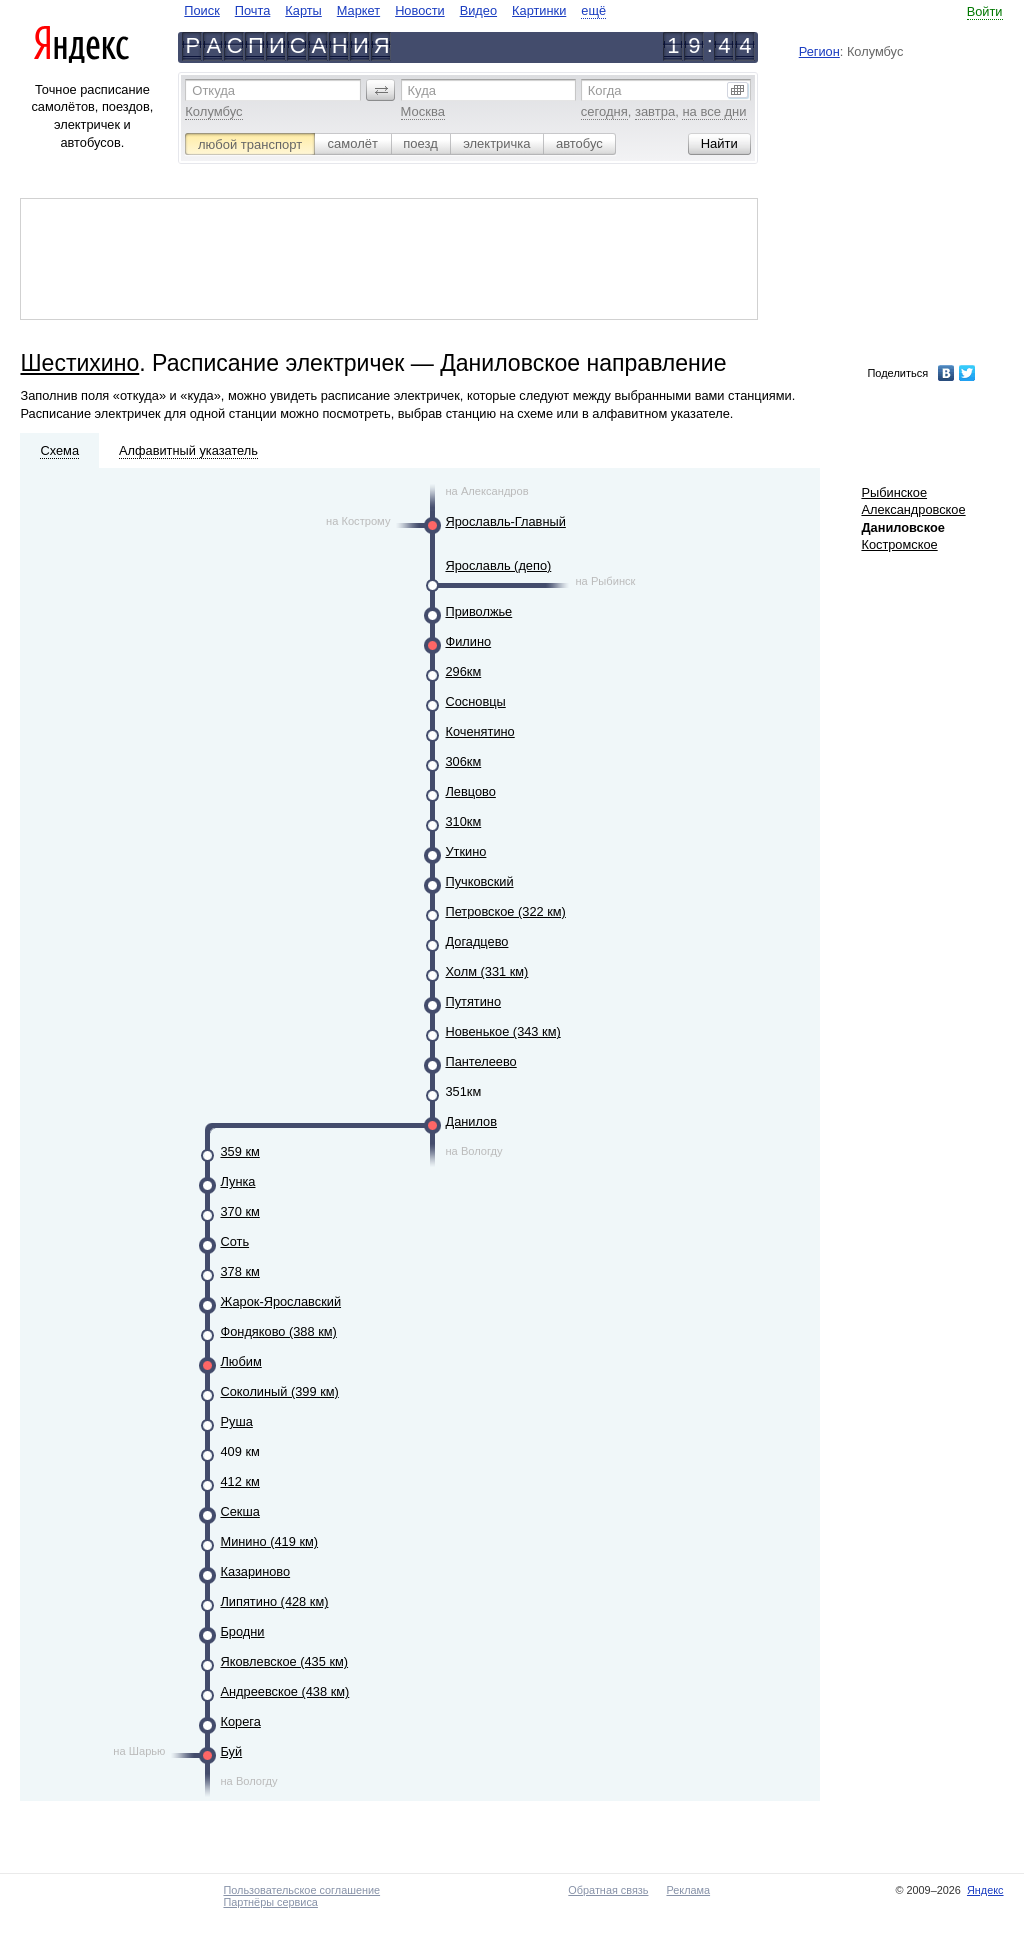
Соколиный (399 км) (279, 1391)
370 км (239, 1211)
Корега (240, 1721)
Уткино (465, 851)
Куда (422, 90)
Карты (303, 10)
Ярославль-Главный (505, 521)
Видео (478, 10)
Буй (231, 1751)
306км (463, 761)
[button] (381, 90)
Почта (253, 10)
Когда (605, 90)
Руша (236, 1421)
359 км (239, 1151)
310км (463, 821)
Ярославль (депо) (498, 565)
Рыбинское (894, 492)
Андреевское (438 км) (284, 1691)
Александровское (913, 509)
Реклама (688, 1890)
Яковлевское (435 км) (284, 1661)
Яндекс (985, 1890)
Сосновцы (475, 701)
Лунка (237, 1181)
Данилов (471, 1121)
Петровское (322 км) (505, 911)
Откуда (213, 90)
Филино (468, 641)
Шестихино (79, 363)
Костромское (899, 544)
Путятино (473, 1001)
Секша (239, 1511)
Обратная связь (608, 1890)
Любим (240, 1361)
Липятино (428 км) (274, 1601)
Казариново (255, 1571)
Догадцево (476, 941)
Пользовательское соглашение (301, 1890)
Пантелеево (480, 1061)
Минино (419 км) (269, 1541)
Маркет (358, 10)
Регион (819, 51)
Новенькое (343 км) (502, 1031)
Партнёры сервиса (270, 1902)
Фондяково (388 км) (278, 1331)
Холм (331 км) (486, 971)
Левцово (470, 791)
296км (463, 671)
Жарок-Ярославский (280, 1301)
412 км (239, 1481)
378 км (239, 1271)
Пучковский (479, 881)
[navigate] (395, 10)
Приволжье (478, 611)
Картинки (539, 10)
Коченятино (479, 731)
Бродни (242, 1631)
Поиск (201, 10)
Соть (234, 1241)
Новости (420, 10)
